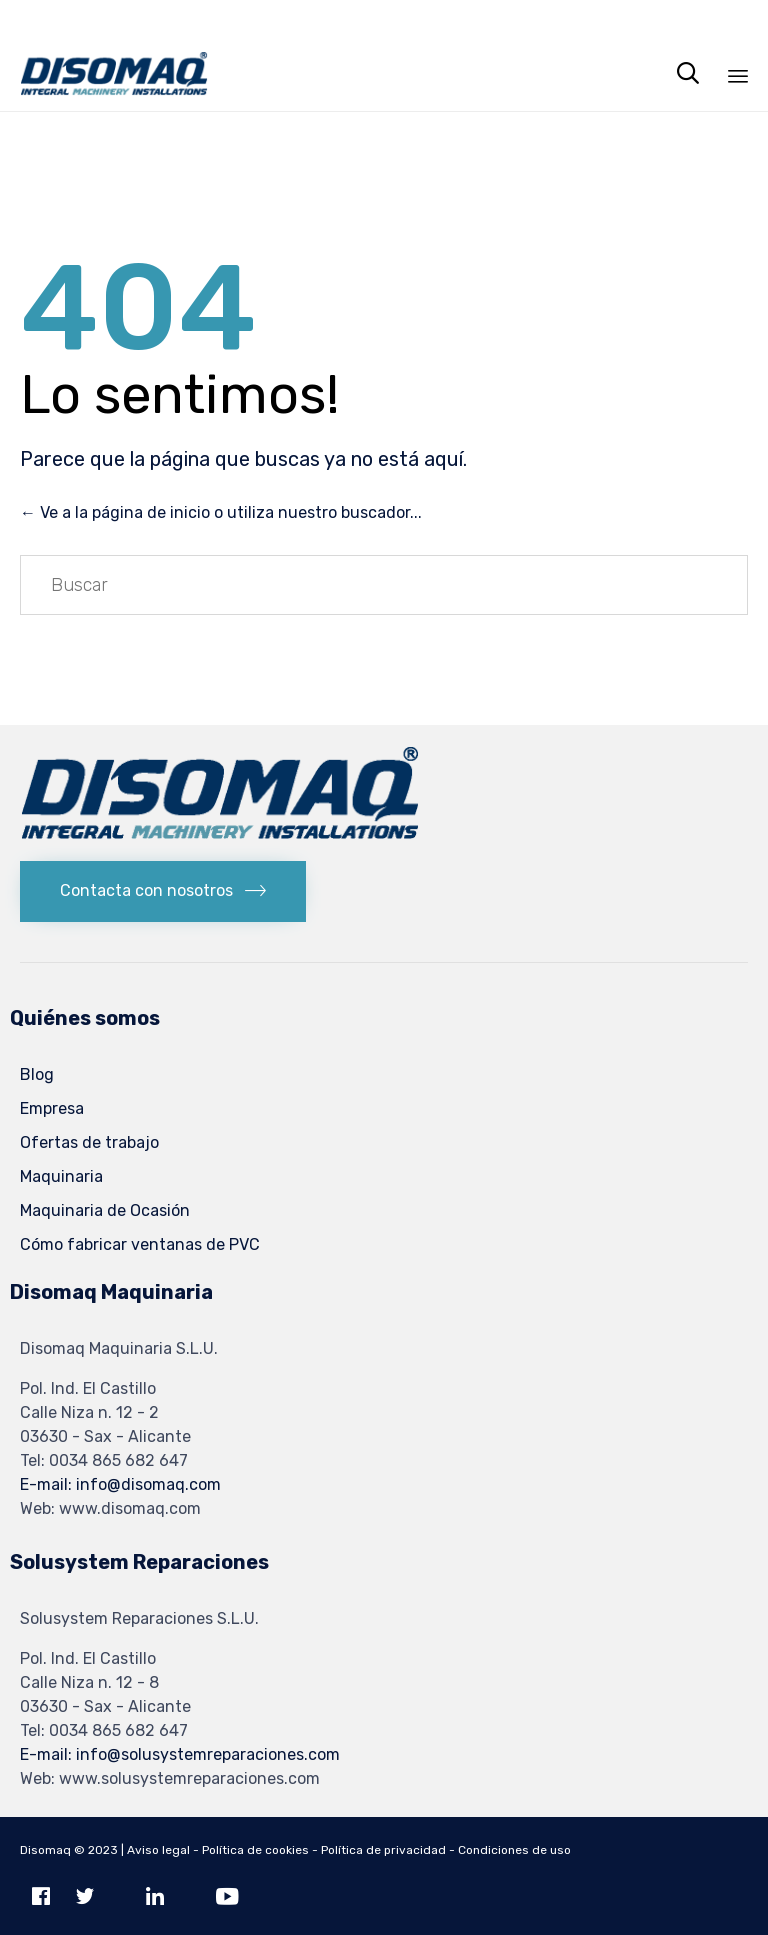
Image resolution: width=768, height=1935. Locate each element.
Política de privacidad (383, 1850)
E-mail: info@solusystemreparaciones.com (180, 1754)
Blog (37, 1074)
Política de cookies (255, 1850)
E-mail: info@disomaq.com (120, 1484)
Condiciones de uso (514, 1850)
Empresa (52, 1108)
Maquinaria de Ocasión (105, 1210)
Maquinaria (61, 1176)
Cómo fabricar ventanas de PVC (140, 1244)
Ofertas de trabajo (89, 1142)
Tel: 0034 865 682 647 (104, 1460)
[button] (163, 891)
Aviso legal (158, 1850)
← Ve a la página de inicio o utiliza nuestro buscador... (221, 512)
